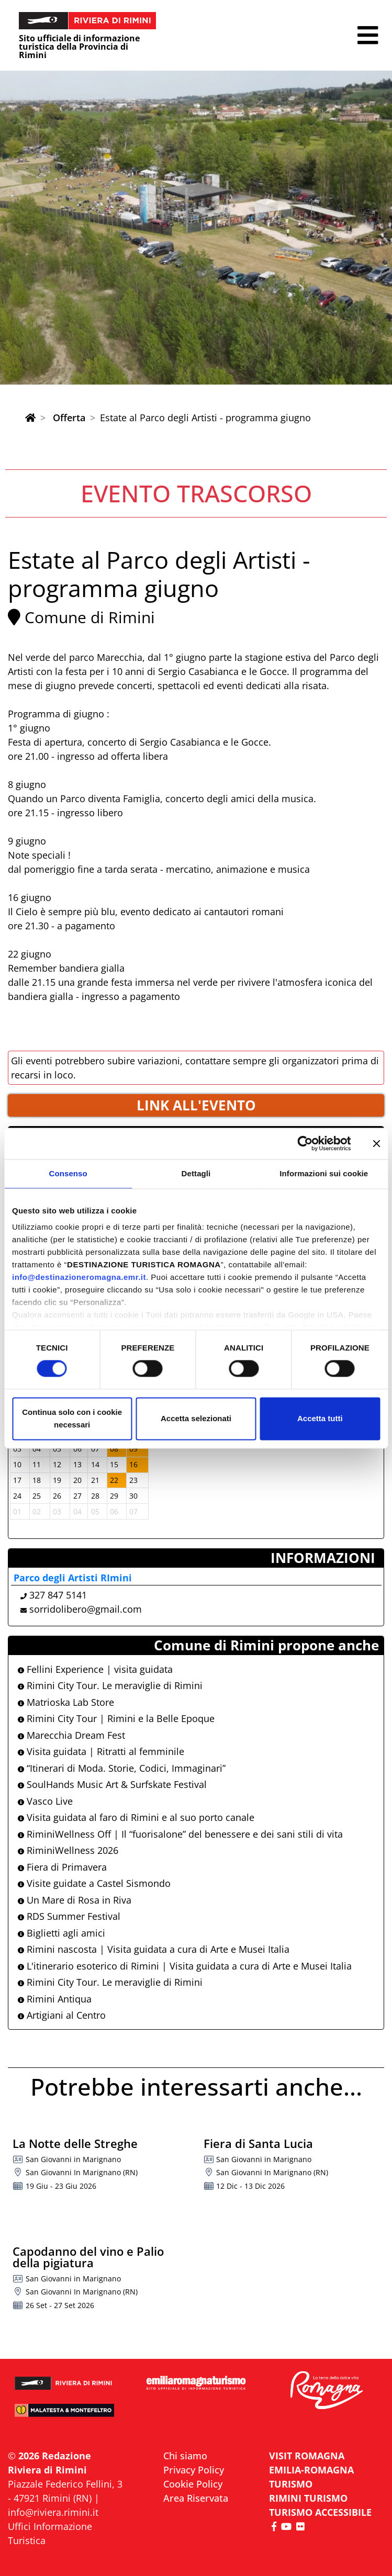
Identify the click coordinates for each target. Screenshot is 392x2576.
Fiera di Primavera (62, 1867)
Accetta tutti (320, 1418)
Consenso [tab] (68, 1173)
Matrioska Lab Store (66, 1702)
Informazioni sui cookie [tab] (323, 1173)
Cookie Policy (192, 2484)
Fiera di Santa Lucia (258, 2143)
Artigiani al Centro (62, 2015)
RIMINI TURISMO (308, 2498)
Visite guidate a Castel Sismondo (94, 1883)
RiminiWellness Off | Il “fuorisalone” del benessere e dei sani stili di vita (180, 1834)
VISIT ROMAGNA (306, 2455)
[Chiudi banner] (376, 1143)
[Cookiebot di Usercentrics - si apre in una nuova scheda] (305, 1143)
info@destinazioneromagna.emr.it (79, 1277)
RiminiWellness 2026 (68, 1850)
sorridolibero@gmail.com (85, 1609)
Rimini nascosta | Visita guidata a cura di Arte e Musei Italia (153, 1949)
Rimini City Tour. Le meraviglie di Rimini (110, 1685)
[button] (367, 35)
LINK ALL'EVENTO (196, 1105)
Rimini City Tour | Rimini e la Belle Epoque (116, 1718)
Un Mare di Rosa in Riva (74, 1900)
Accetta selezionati (196, 1418)
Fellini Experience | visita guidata (95, 1669)
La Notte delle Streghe (75, 2143)
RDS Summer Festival (69, 1916)
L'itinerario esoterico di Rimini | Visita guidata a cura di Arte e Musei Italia (185, 1966)
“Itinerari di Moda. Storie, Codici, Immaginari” (122, 1768)
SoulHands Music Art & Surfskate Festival (112, 1784)
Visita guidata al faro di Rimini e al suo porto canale (136, 1817)
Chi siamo (185, 2455)
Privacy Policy (193, 2469)
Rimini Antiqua (55, 1999)
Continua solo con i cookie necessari (72, 1418)
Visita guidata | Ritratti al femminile (101, 1751)
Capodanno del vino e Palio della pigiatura (88, 2256)
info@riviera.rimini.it (53, 2512)
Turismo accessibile (320, 2512)
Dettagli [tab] (196, 1173)
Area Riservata (195, 2498)
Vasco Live (45, 1801)
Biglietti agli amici (61, 1933)
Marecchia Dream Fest (71, 1735)
